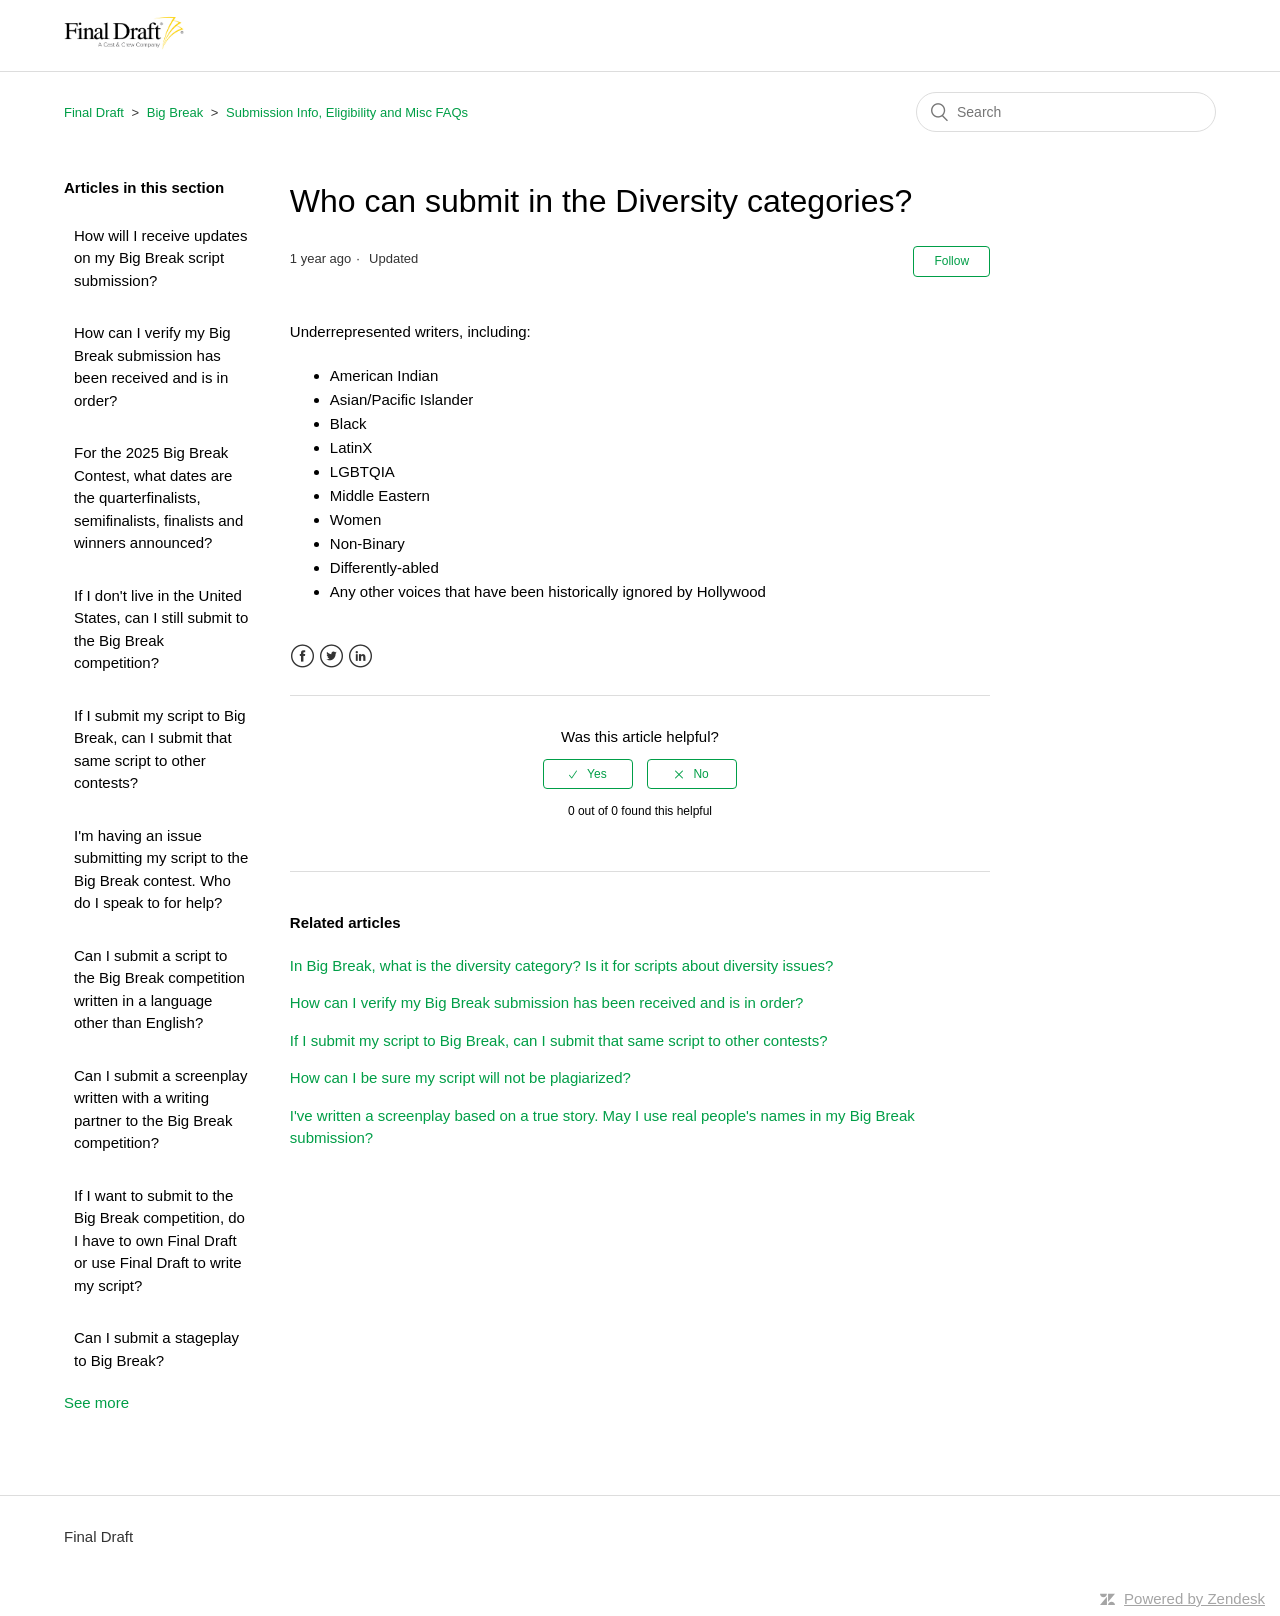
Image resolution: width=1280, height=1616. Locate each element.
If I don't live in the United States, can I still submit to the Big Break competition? (161, 629)
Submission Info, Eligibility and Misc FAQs (347, 112)
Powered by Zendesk (1194, 1598)
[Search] (1066, 112)
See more (96, 1402)
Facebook (302, 656)
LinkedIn (360, 656)
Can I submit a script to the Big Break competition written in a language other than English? (159, 989)
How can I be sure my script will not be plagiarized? (460, 1077)
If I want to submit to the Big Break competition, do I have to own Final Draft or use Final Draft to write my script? (159, 1240)
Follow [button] (951, 261)
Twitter (331, 656)
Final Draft (94, 112)
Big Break (175, 112)
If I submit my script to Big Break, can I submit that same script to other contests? (160, 749)
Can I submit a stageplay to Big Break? (156, 1349)
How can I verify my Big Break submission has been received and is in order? (152, 366)
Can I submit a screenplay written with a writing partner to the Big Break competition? (160, 1109)
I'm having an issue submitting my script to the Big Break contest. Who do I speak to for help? (161, 869)
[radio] (588, 774)
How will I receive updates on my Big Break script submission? (160, 258)
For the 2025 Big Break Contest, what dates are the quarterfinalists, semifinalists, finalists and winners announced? (158, 497)
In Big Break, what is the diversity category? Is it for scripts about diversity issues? (562, 965)
